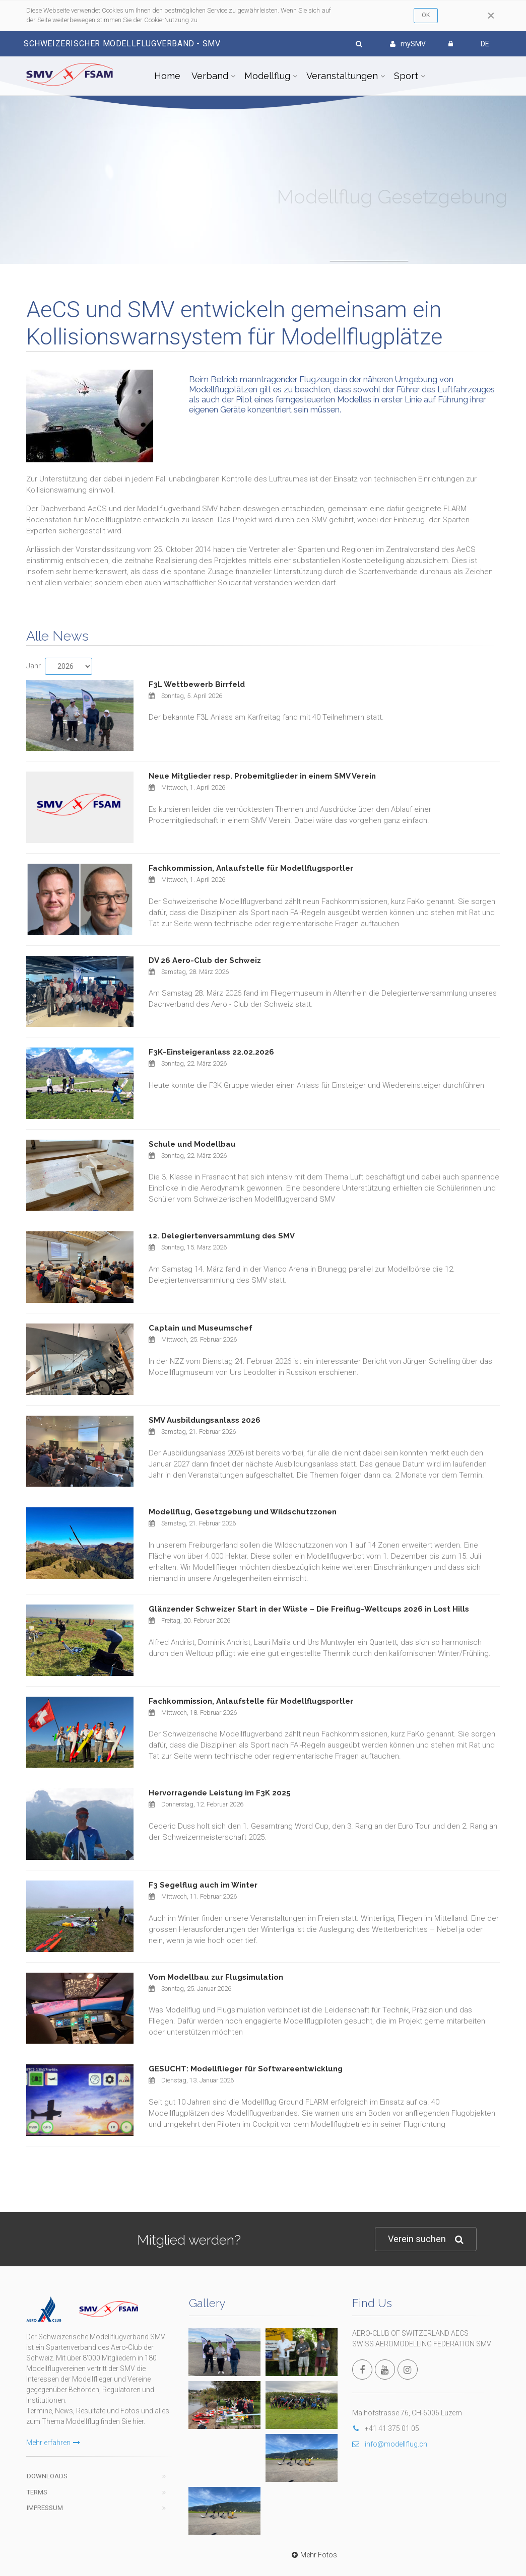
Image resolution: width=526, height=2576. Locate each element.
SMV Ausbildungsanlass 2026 (204, 1420)
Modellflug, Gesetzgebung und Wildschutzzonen (243, 1511)
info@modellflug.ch (389, 2444)
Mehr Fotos (313, 2358)
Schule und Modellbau (192, 1144)
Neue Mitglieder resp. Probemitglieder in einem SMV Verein (262, 776)
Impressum (45, 2482)
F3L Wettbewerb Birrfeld (197, 684)
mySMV (408, 44)
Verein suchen (426, 2239)
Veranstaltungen (342, 76)
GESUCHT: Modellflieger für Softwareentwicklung (246, 2068)
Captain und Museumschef (200, 1328)
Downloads (47, 2451)
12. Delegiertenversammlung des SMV (222, 1235)
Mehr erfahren (53, 2417)
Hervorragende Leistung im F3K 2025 (220, 1792)
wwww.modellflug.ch (317, 2538)
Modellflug (267, 76)
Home (167, 76)
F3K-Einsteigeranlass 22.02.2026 (211, 1052)
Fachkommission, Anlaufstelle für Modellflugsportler (251, 868)
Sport (406, 76)
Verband (209, 76)
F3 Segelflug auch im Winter (203, 1885)
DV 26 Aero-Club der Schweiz (205, 960)
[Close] (491, 16)
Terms (37, 2467)
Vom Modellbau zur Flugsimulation (216, 1977)
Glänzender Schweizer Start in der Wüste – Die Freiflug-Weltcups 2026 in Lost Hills (309, 1609)
